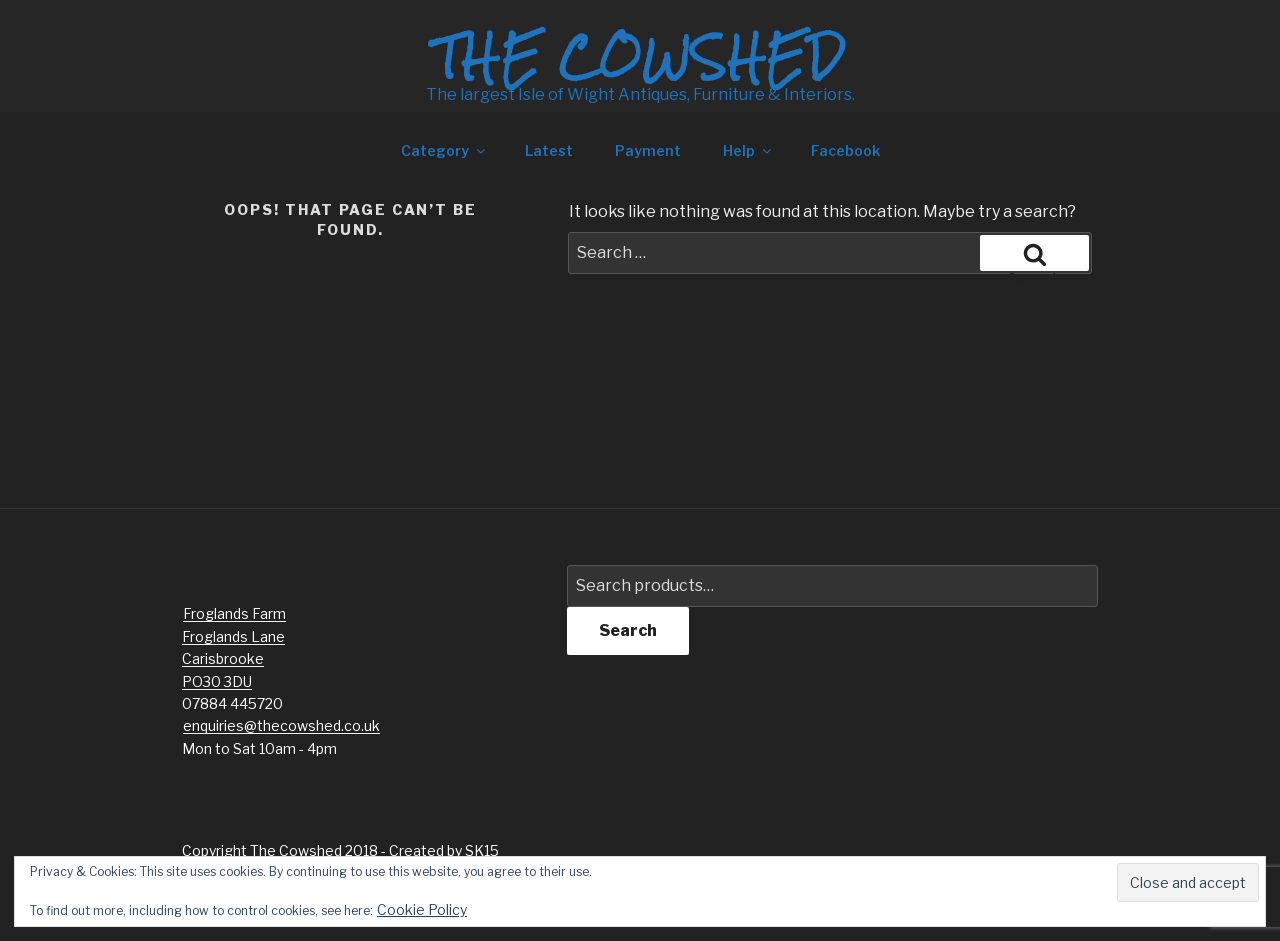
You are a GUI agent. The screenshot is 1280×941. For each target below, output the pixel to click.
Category (444, 150)
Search (628, 630)
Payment (648, 150)
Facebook (845, 150)
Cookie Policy (422, 909)
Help (748, 150)
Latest (549, 150)
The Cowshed (640, 57)
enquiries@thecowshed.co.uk (281, 725)
